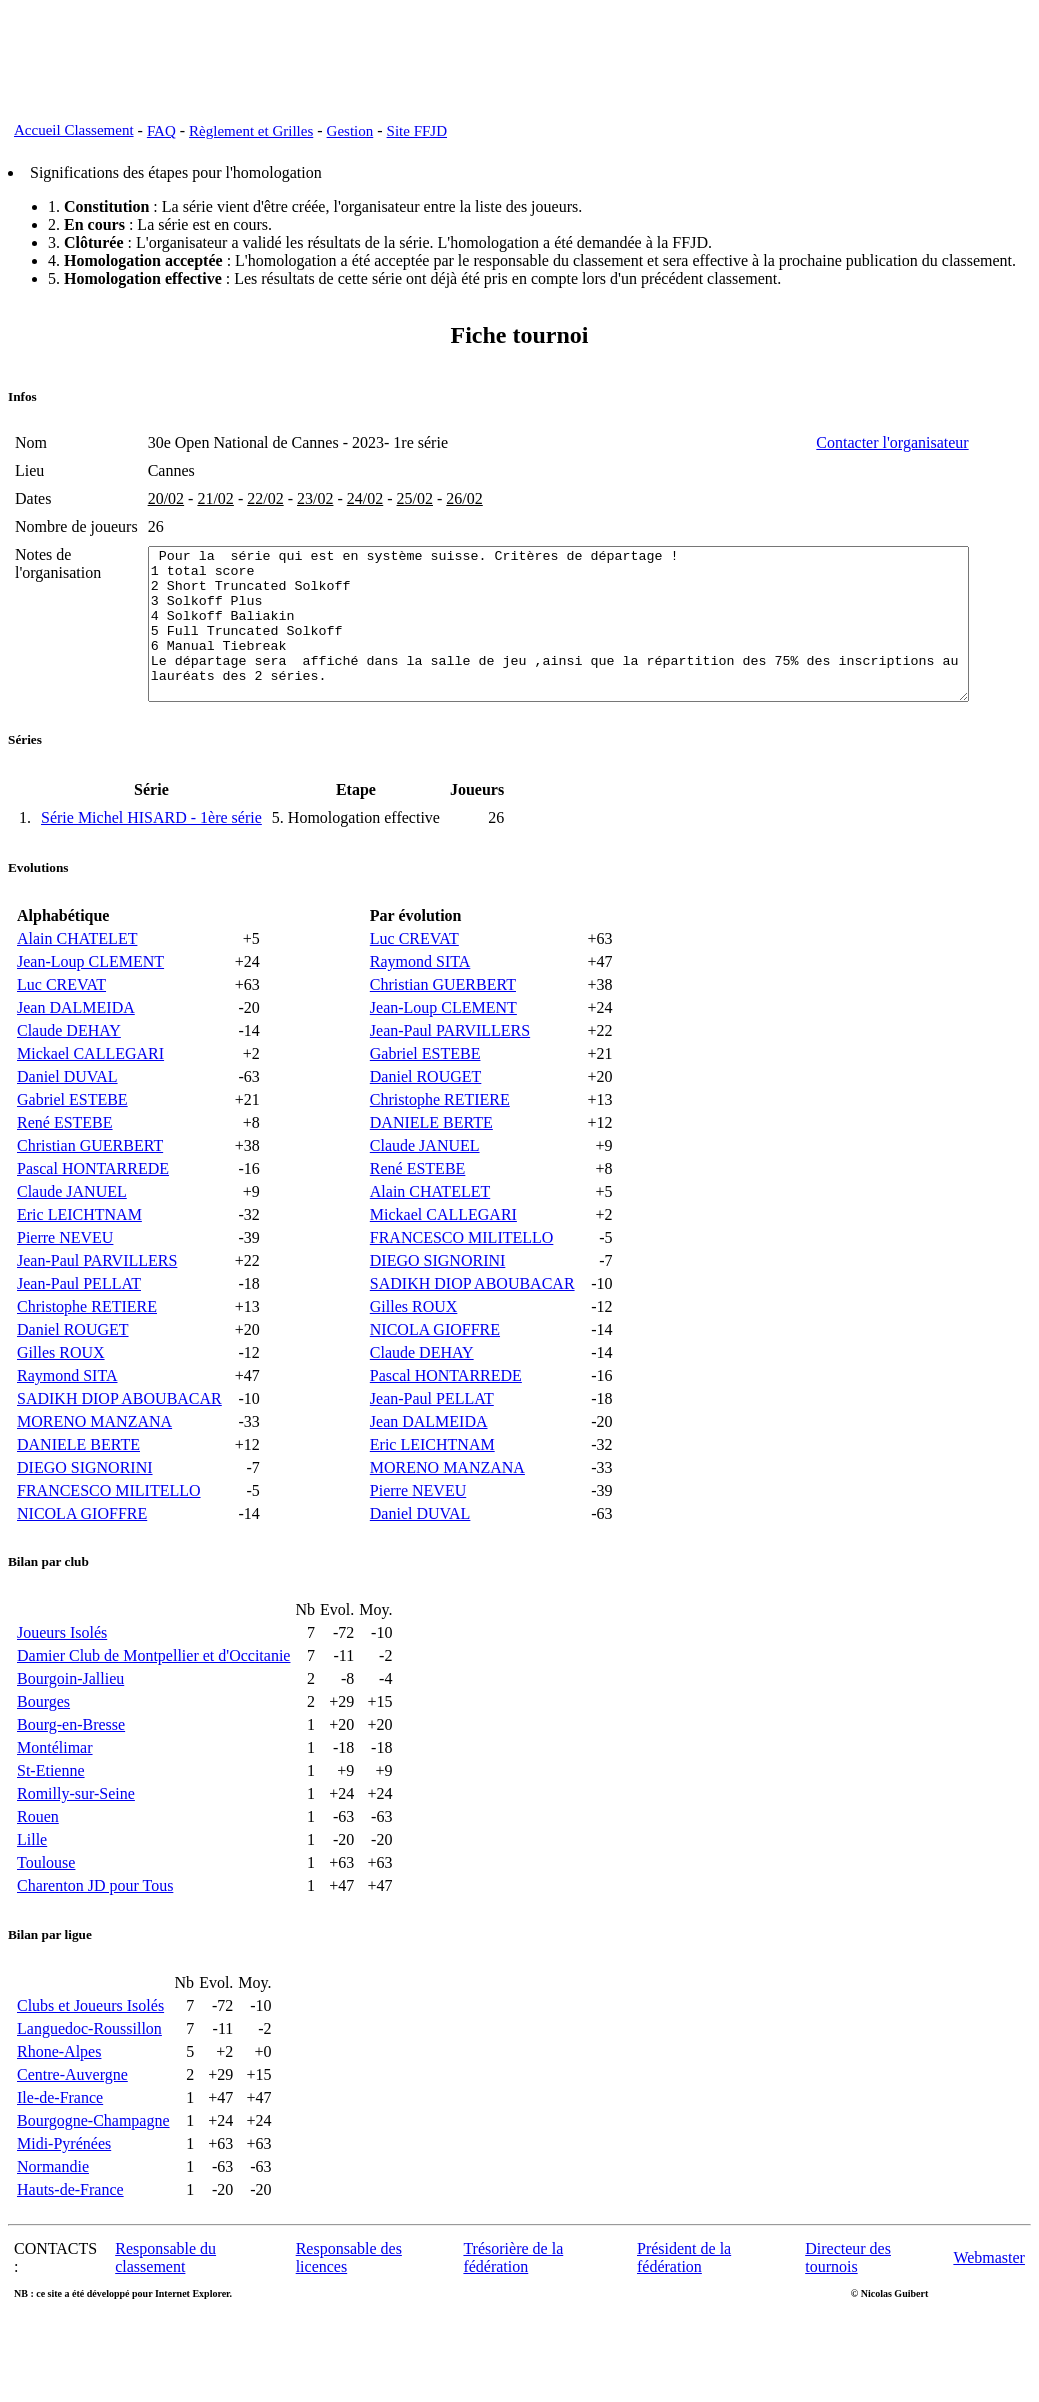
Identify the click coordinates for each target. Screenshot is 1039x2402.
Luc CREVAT (61, 1032)
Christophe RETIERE (87, 1354)
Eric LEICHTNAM (79, 1262)
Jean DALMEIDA (76, 1055)
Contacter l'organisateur (956, 442)
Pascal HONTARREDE (93, 1216)
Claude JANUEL (72, 1239)
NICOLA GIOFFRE (82, 1561)
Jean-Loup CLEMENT (90, 1009)
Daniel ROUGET (73, 1377)
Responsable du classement (165, 2305)
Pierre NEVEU (65, 1285)
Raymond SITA (67, 1423)
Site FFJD (417, 131)
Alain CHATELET (77, 986)
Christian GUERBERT (90, 1193)
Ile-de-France (60, 2145)
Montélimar (55, 1795)
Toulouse (46, 1910)
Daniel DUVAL (67, 1124)
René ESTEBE (65, 1170)
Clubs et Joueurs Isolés (90, 2053)
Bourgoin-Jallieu (70, 1726)
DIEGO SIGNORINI (85, 1515)
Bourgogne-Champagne (93, 2168)
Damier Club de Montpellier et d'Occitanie (153, 1703)
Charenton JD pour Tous (95, 1933)
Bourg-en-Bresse (71, 1772)
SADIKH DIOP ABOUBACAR (119, 1446)
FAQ (161, 131)
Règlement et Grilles (251, 131)
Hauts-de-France (70, 2237)
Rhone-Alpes (59, 2099)
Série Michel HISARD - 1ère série (151, 865)
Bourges (43, 1749)
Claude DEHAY (69, 1078)
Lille (32, 1887)
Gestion (350, 131)
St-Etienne (51, 1818)
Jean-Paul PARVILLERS (97, 1308)
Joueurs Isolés (62, 1680)
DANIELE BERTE (78, 1492)
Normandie (53, 2214)
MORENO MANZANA (94, 1469)
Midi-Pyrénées (64, 2191)
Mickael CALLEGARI (90, 1101)
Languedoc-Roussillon (89, 2076)
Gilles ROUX (61, 1400)
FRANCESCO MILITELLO (109, 1538)
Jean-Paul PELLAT (79, 1331)
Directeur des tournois (848, 2305)
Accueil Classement (74, 130)
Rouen (38, 1864)
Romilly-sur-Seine (76, 1841)
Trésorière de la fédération (513, 2305)
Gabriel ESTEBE (72, 1147)
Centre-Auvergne (72, 2122)
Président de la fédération (684, 2305)
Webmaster (989, 2305)
